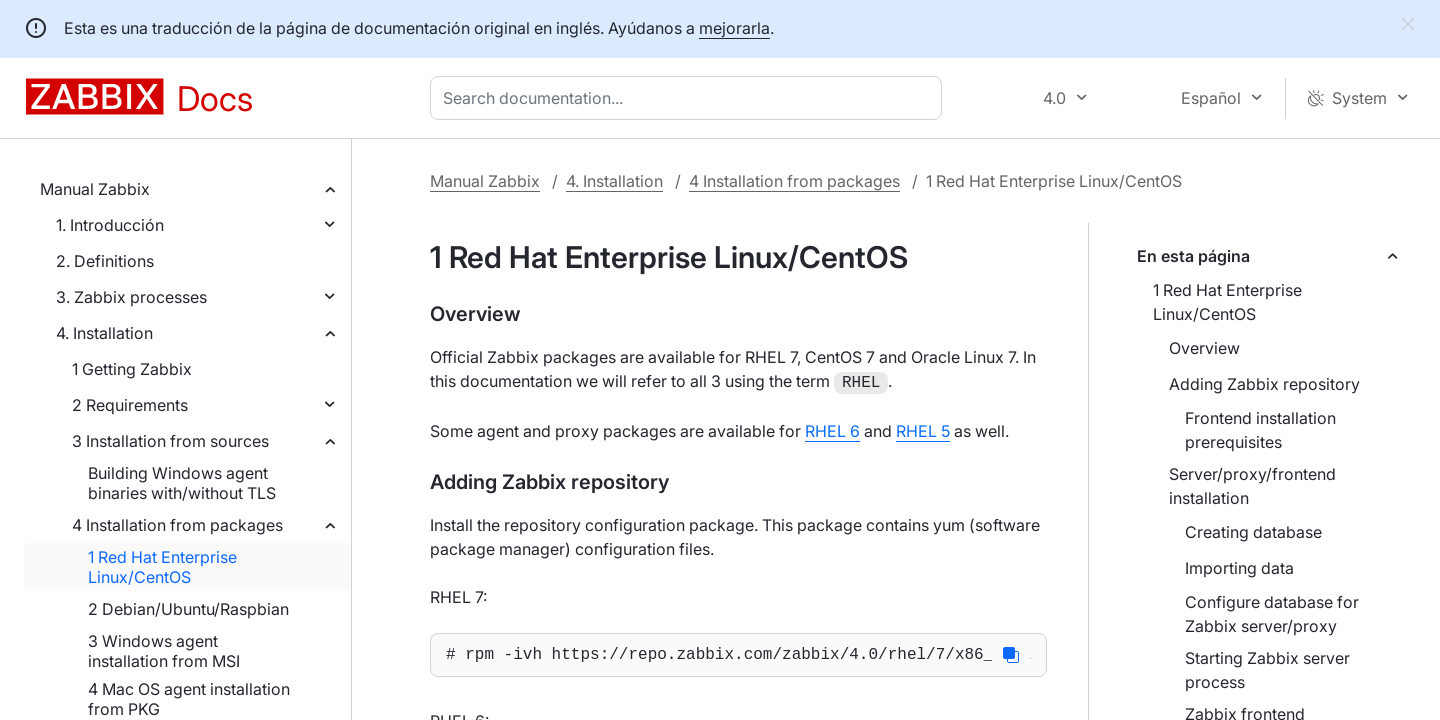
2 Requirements (130, 405)
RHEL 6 (832, 429)
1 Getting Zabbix (132, 369)
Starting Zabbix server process (1267, 670)
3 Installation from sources (170, 441)
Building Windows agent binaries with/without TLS (182, 483)
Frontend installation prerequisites (1260, 430)
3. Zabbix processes (131, 297)
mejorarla (734, 28)
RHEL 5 (923, 429)
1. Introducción (110, 225)
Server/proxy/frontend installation (1252, 486)
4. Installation (104, 333)
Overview (1204, 348)
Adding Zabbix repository (1264, 384)
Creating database (1253, 532)
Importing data (1239, 568)
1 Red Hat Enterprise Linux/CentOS (162, 567)
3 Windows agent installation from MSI (164, 651)
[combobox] (690, 98)
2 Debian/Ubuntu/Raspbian (188, 609)
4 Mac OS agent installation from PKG (189, 699)
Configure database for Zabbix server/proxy (1272, 614)
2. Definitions (105, 261)
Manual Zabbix (95, 189)
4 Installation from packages (177, 525)
